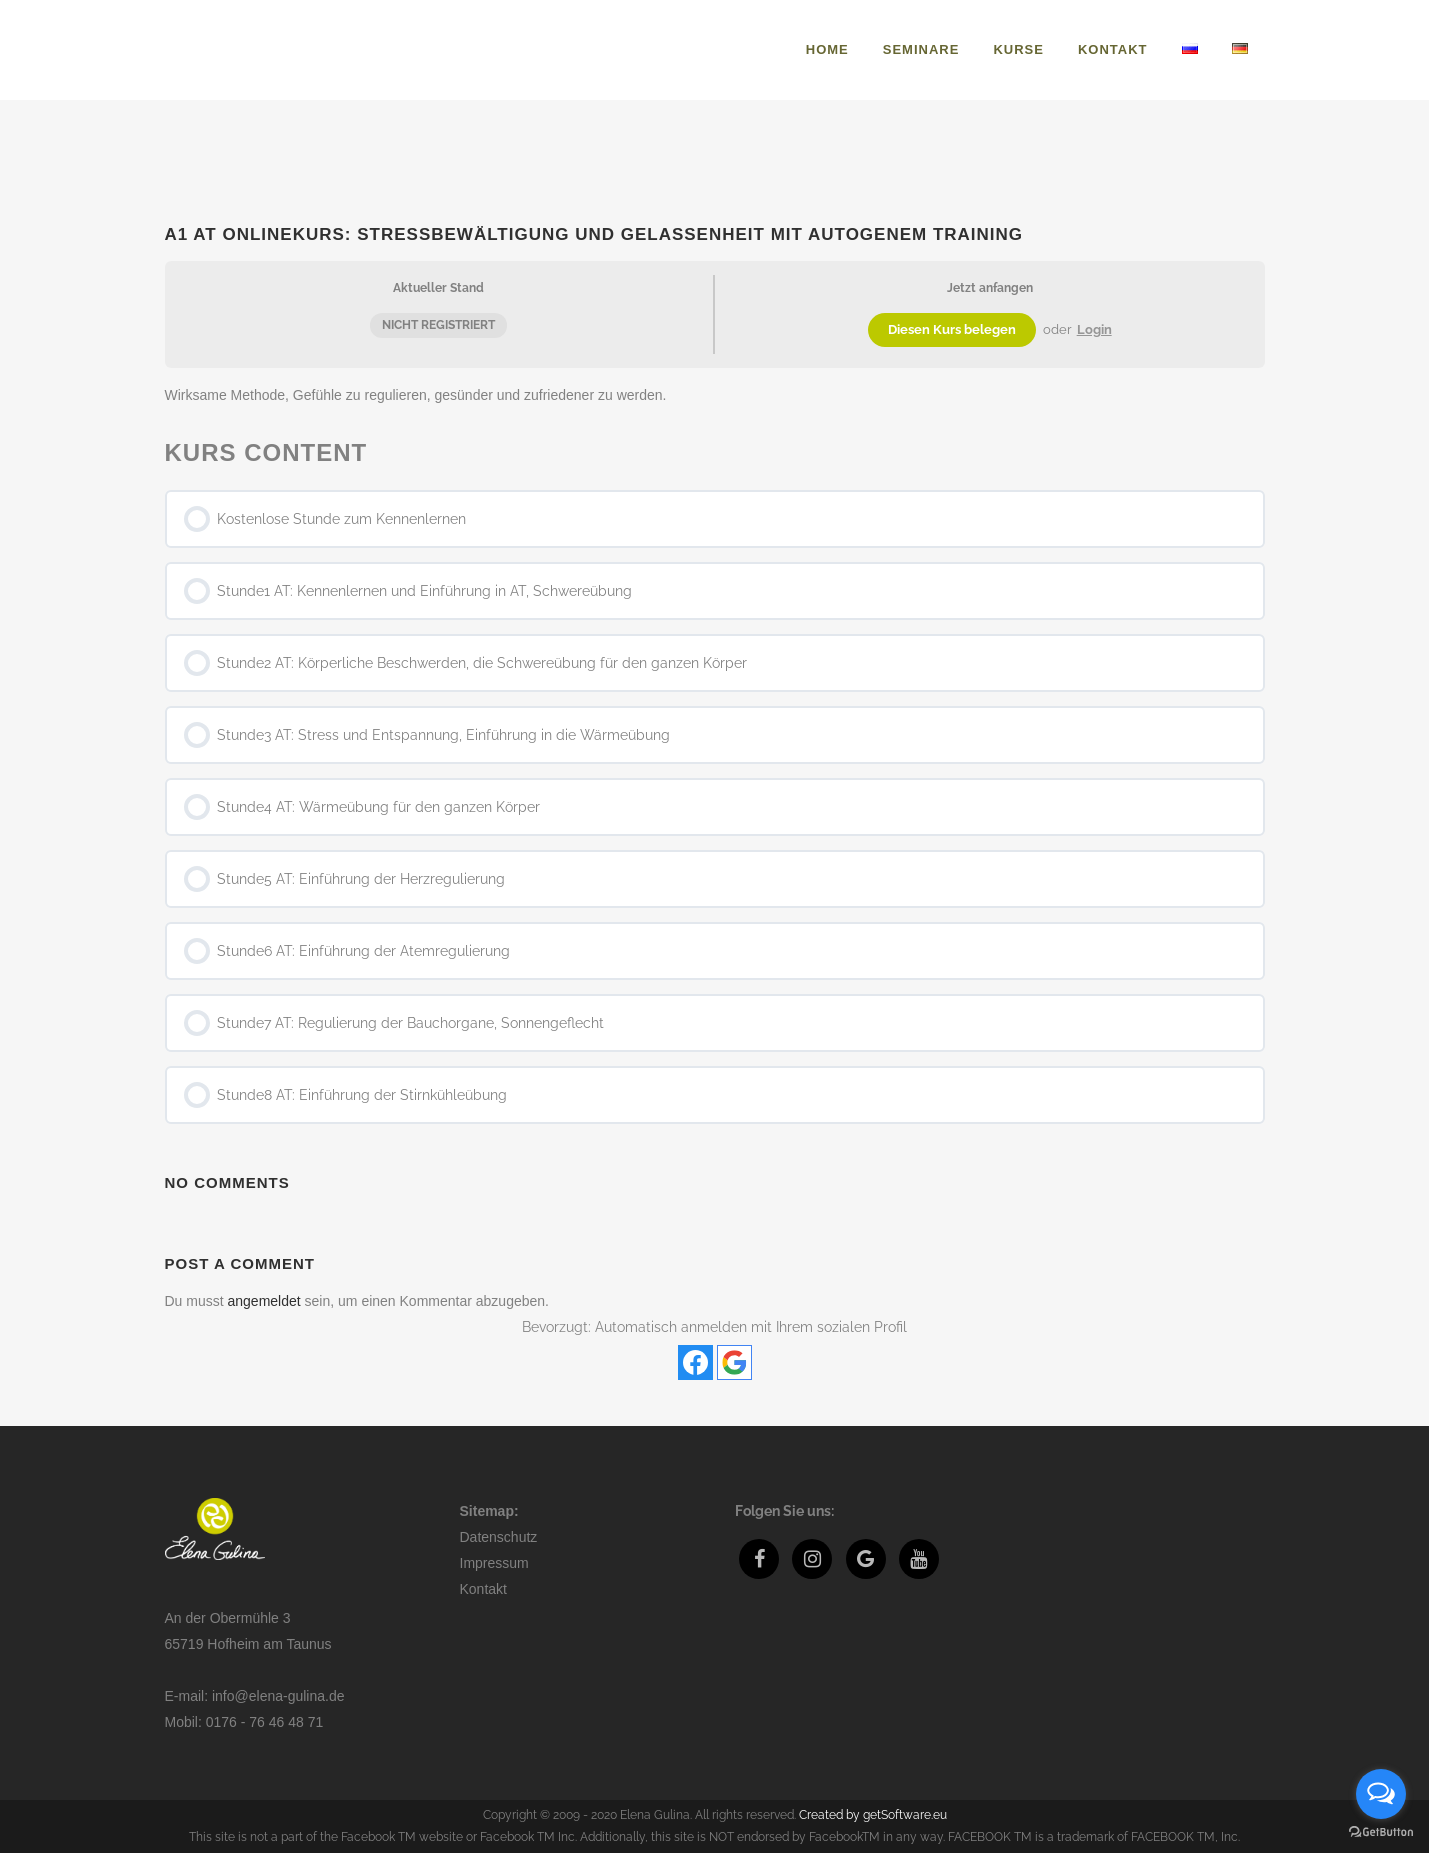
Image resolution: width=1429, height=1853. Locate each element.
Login (1094, 329)
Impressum (494, 1563)
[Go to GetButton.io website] (1381, 1832)
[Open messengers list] (1381, 1794)
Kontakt (483, 1589)
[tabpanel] (715, 395)
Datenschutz (499, 1537)
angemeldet (264, 1301)
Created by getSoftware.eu (873, 1815)
